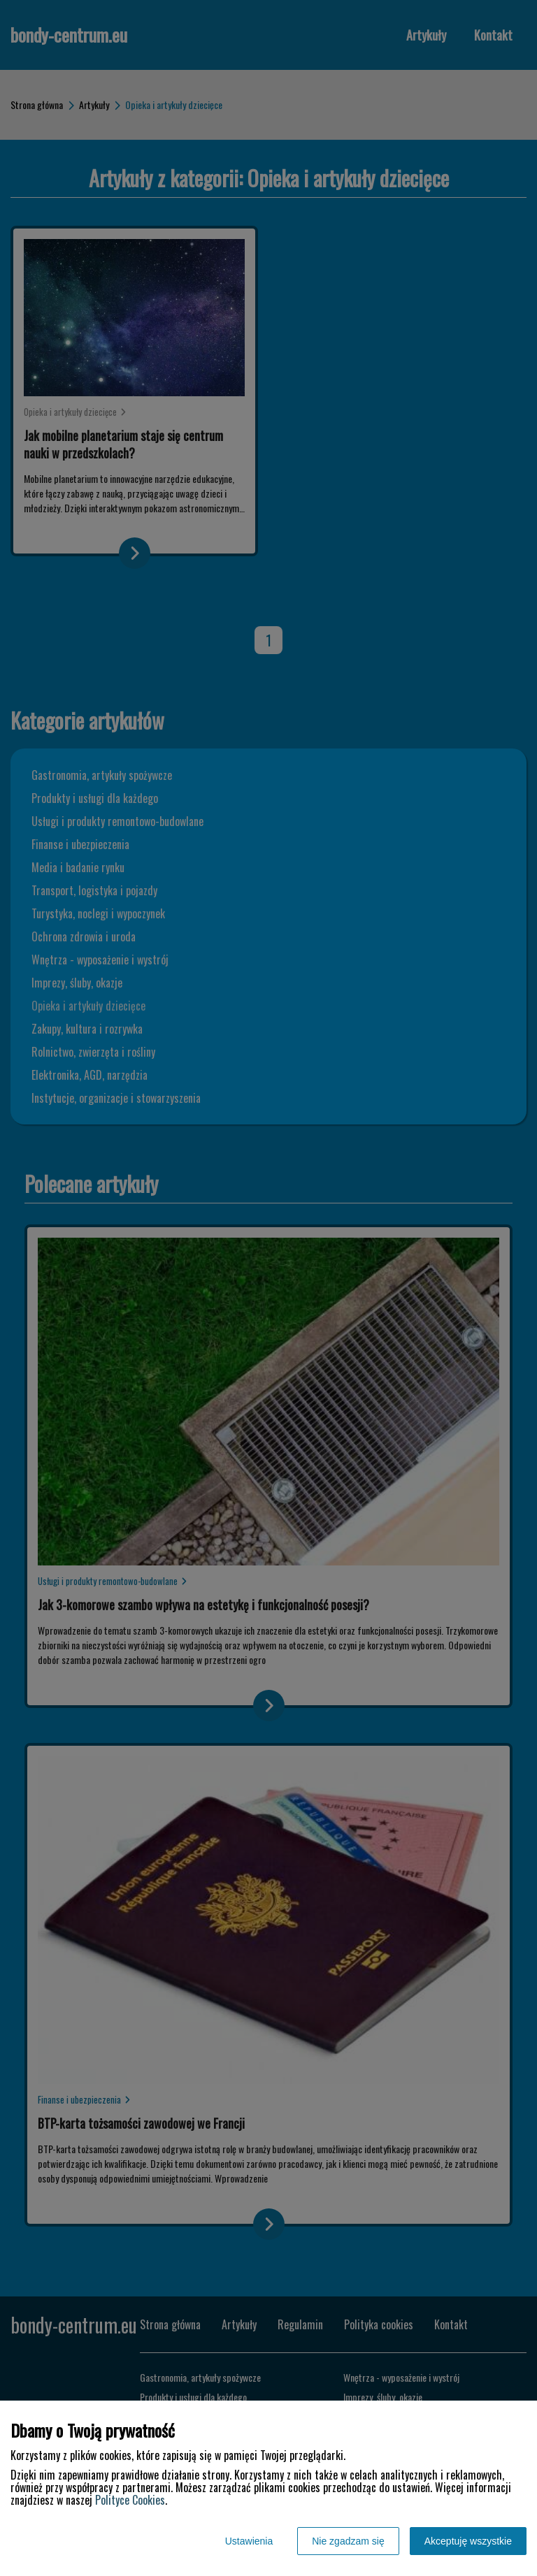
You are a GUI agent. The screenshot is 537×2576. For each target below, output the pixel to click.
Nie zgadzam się (348, 2541)
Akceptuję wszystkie (468, 2541)
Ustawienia (249, 2541)
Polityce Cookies (130, 2499)
